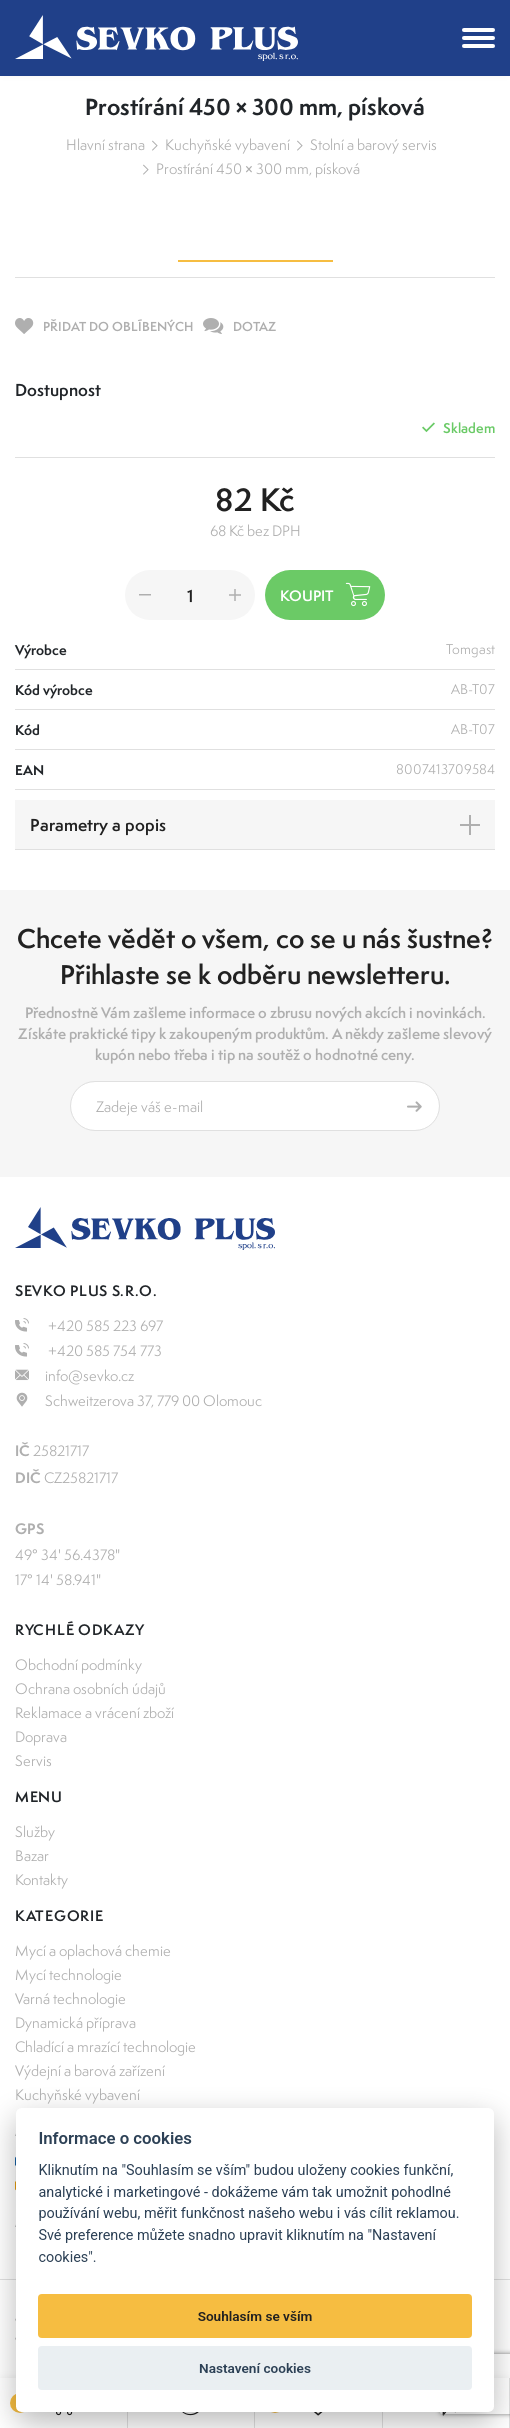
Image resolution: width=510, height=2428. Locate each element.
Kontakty (41, 1879)
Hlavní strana (105, 144)
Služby (35, 1831)
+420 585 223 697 (89, 1325)
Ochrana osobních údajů (90, 1688)
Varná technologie (70, 1998)
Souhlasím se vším (255, 2316)
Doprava (41, 1736)
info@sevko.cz (74, 1375)
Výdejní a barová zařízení (90, 2070)
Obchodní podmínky (78, 1664)
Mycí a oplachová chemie (93, 1950)
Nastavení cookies (255, 2368)
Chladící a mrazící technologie (105, 2046)
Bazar (32, 1855)
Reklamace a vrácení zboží (94, 1712)
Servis (33, 1760)
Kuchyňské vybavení (227, 144)
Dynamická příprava (75, 2022)
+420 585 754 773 (88, 1350)
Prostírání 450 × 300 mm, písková (257, 168)
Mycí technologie (68, 1974)
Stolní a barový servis (373, 144)
